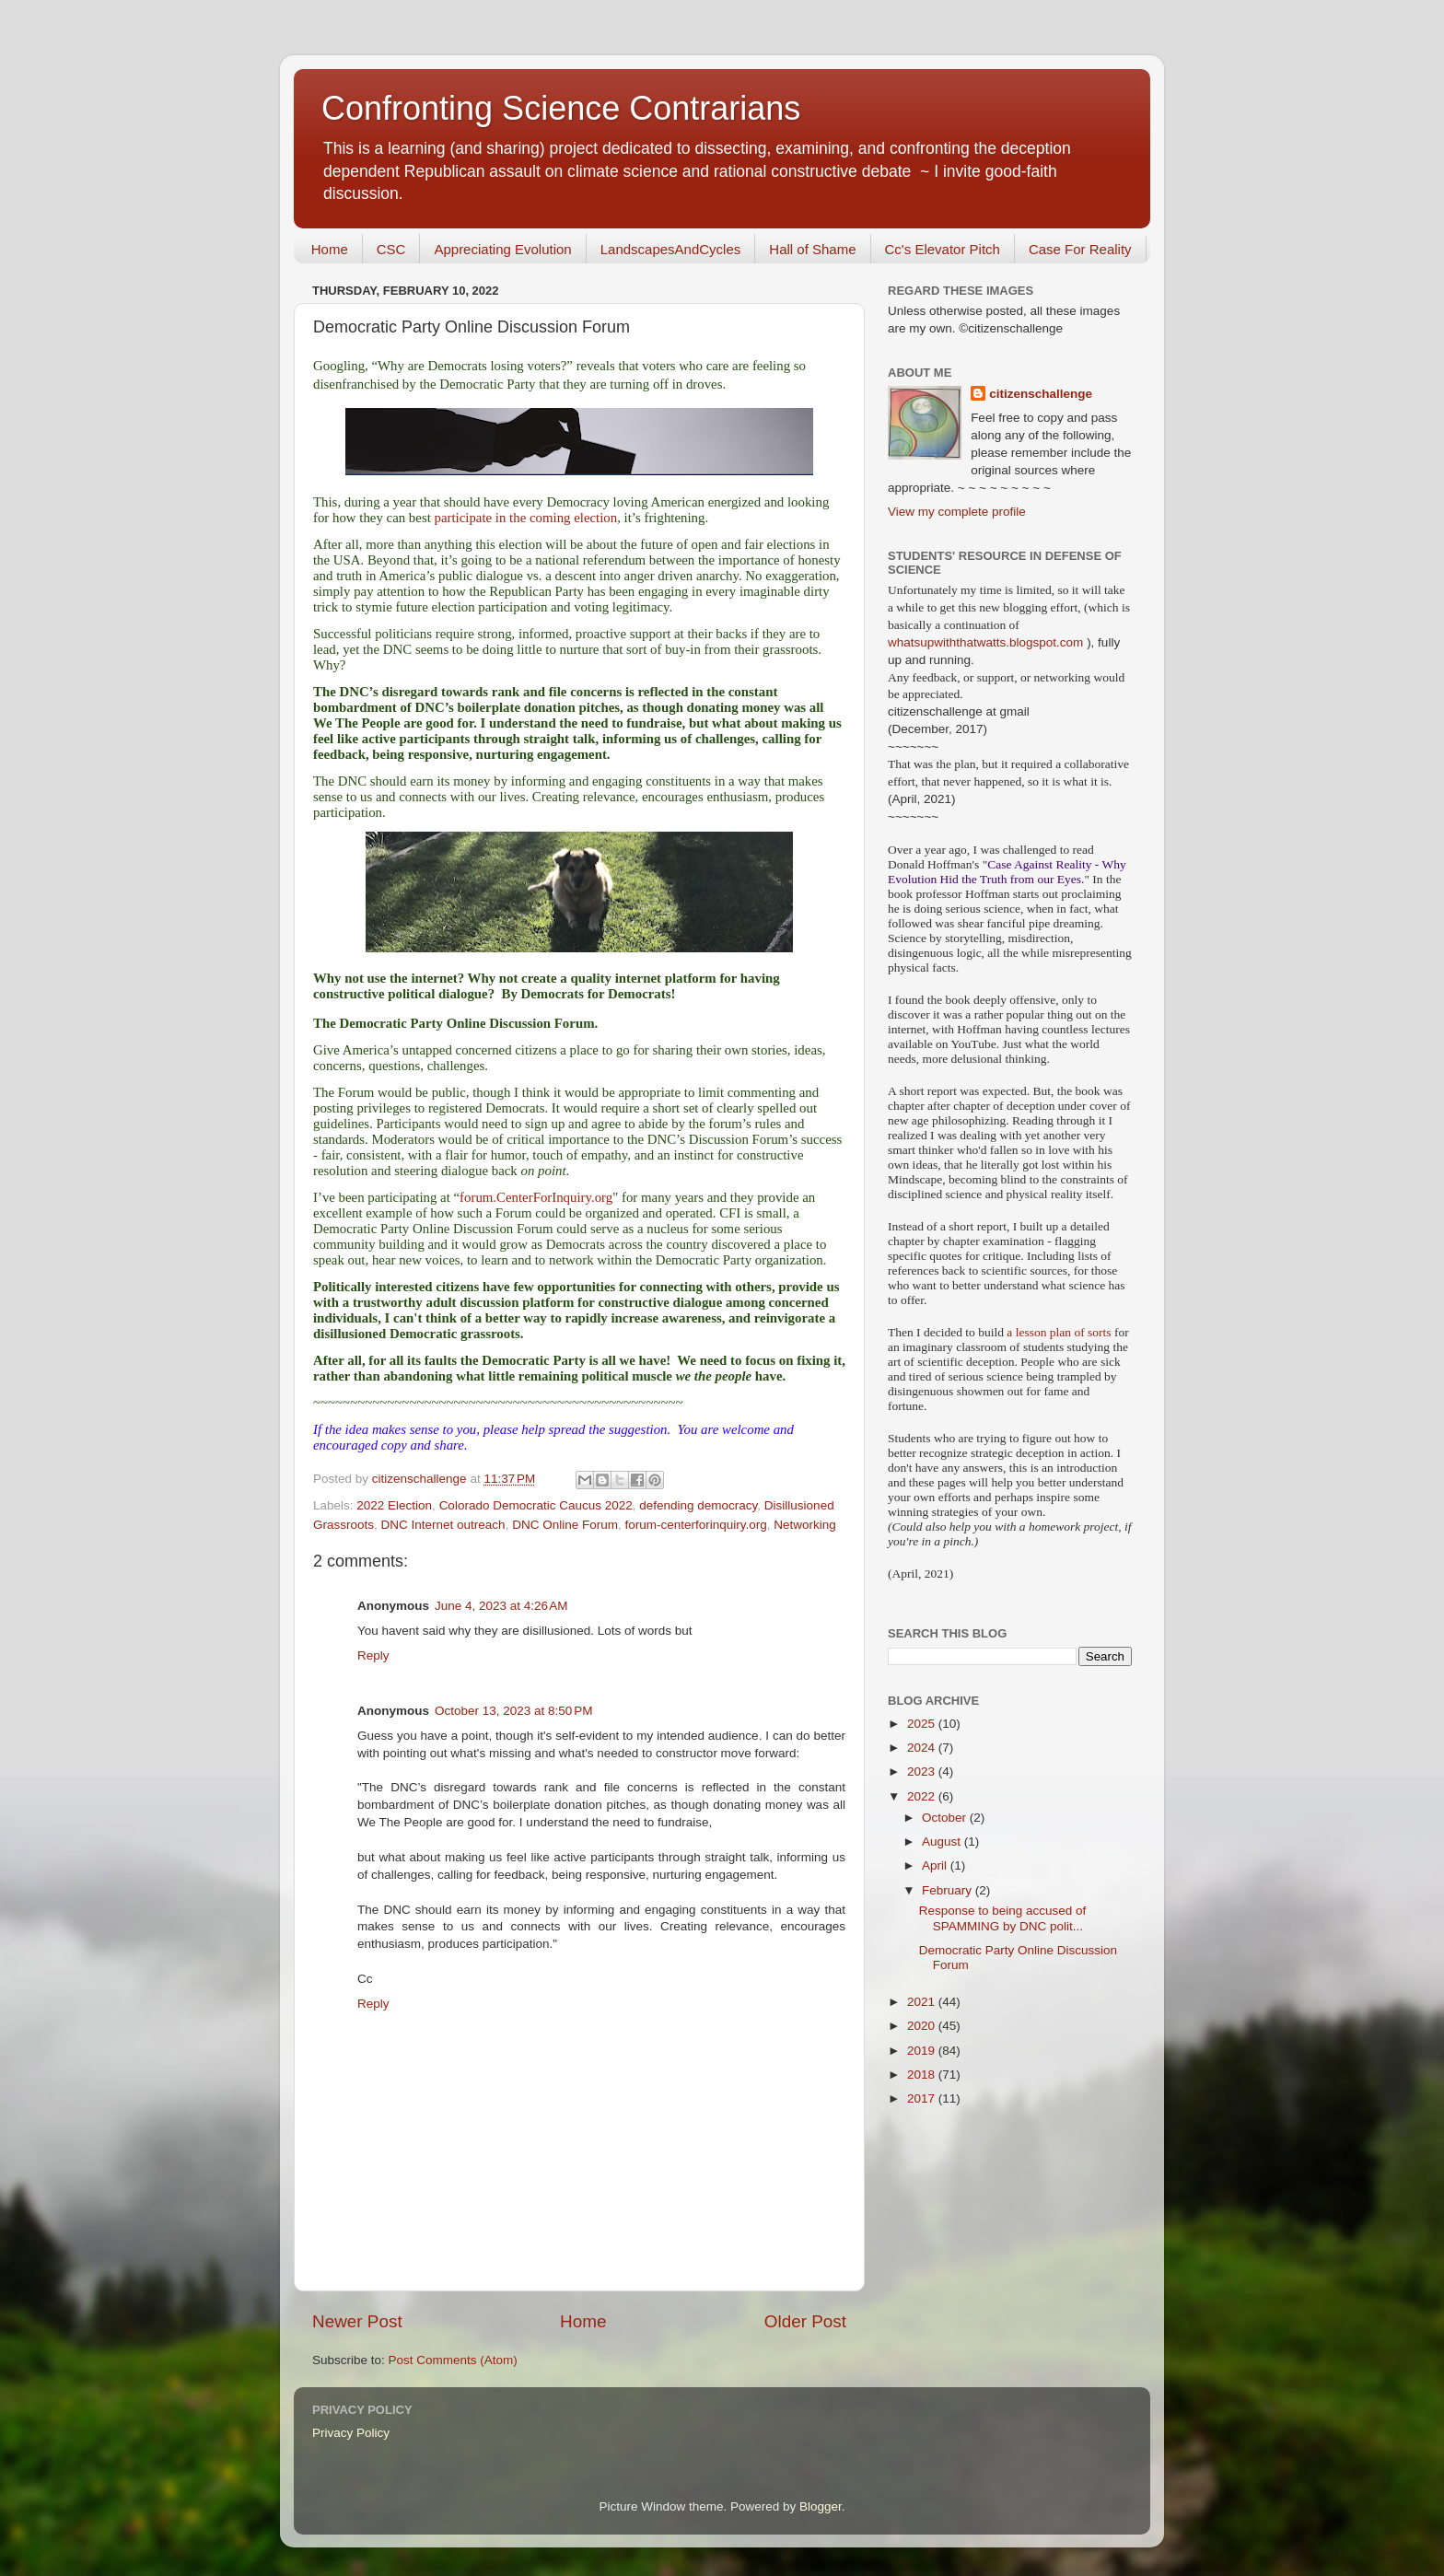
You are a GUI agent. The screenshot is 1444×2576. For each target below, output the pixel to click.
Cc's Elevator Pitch (942, 249)
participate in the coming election (526, 517)
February (948, 1890)
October (946, 1817)
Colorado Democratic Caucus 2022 (536, 1505)
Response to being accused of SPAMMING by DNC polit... (1003, 1918)
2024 (922, 1747)
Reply (373, 1655)
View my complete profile (957, 512)
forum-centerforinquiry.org (695, 1525)
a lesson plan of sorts (1059, 1332)
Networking (805, 1525)
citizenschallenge (1040, 394)
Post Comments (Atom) (453, 2360)
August (943, 1841)
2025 (922, 1724)
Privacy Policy (351, 2433)
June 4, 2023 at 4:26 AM (501, 1606)
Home (329, 249)
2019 (922, 2050)
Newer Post (357, 2321)
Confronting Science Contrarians (560, 108)
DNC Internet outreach (443, 1525)
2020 (922, 2026)
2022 (922, 1796)
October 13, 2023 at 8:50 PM (513, 1711)
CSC (391, 249)
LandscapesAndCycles (670, 249)
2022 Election (394, 1505)
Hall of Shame (812, 249)
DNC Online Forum (565, 1525)
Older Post (805, 2321)
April (936, 1865)
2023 (922, 1771)
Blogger (820, 2506)
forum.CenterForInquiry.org (536, 1197)
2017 (922, 2098)
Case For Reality (1080, 249)
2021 (922, 2002)
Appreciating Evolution (502, 249)
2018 (922, 2074)
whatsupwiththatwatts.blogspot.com (985, 642)
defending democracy (698, 1505)
